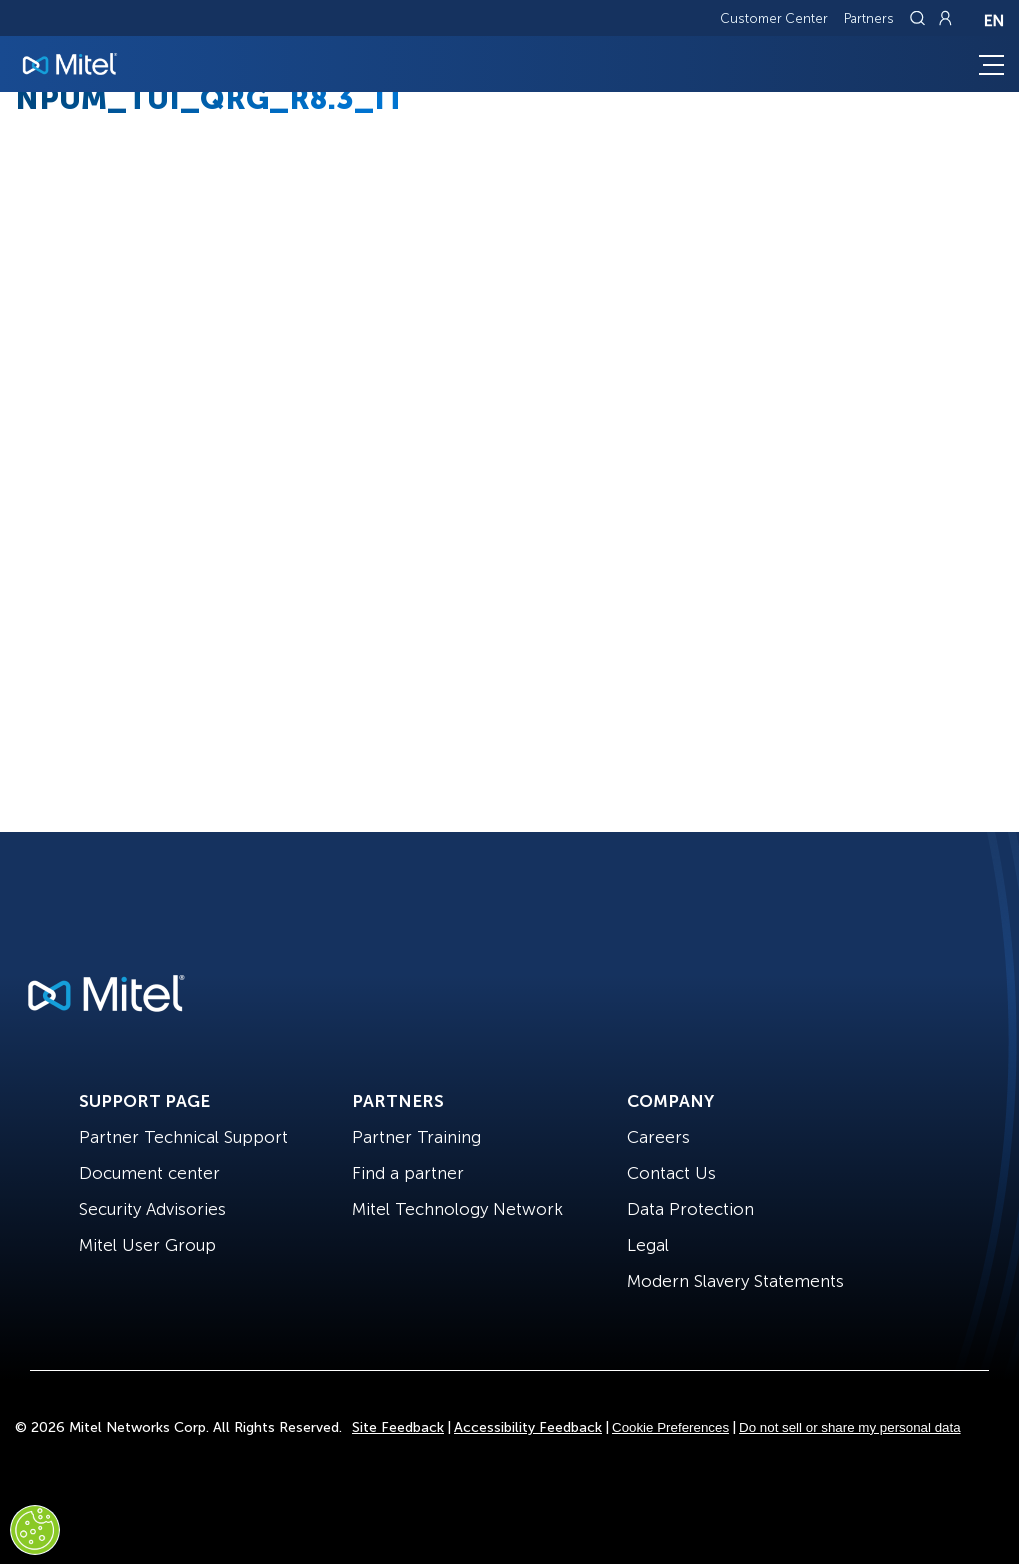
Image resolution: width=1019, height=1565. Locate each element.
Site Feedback (398, 1427)
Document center (149, 1173)
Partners (869, 18)
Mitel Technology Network (457, 1209)
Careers (658, 1137)
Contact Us (671, 1173)
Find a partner (408, 1173)
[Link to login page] (945, 18)
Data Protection (690, 1209)
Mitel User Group (147, 1245)
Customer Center (774, 18)
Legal (648, 1245)
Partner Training (416, 1137)
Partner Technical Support (183, 1137)
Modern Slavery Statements (735, 1281)
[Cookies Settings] (35, 1530)
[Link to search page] (920, 18)
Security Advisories (152, 1209)
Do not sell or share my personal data (850, 1427)
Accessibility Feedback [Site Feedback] (528, 1427)
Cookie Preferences (670, 1427)
